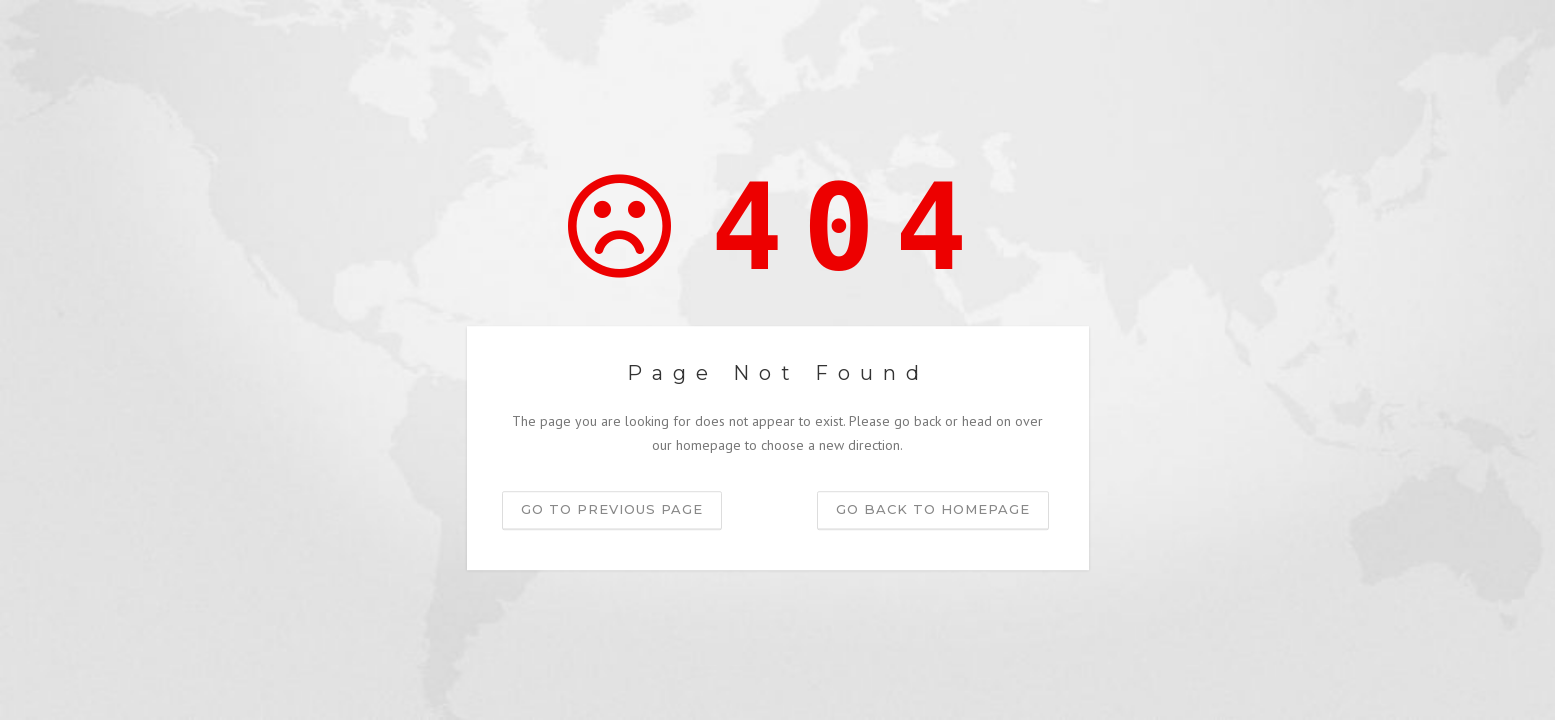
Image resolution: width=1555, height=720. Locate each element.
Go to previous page (612, 509)
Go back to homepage (933, 509)
